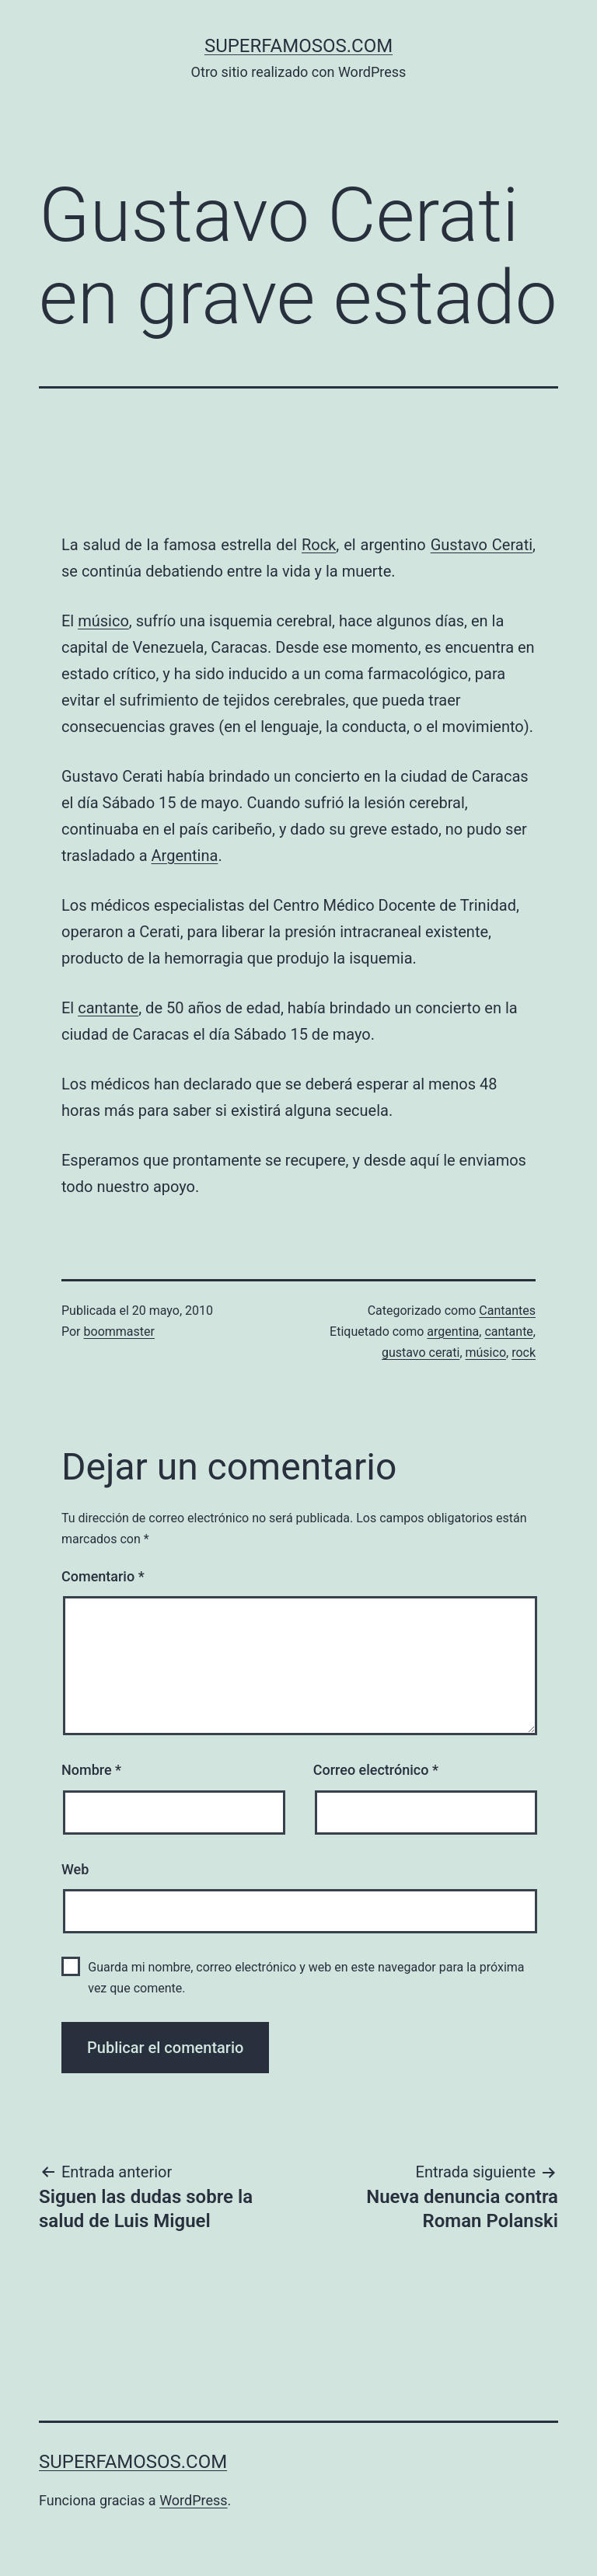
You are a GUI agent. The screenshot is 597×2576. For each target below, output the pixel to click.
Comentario (103, 1576)
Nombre (91, 1770)
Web (75, 1869)
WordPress (193, 2500)
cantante (108, 1008)
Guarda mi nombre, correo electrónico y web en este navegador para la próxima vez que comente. (306, 1978)
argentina (453, 1331)
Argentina (185, 855)
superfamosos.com (298, 46)
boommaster (119, 1331)
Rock (319, 544)
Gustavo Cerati (481, 544)
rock (523, 1352)
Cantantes (507, 1310)
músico (103, 621)
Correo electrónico (375, 1770)
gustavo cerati (420, 1352)
